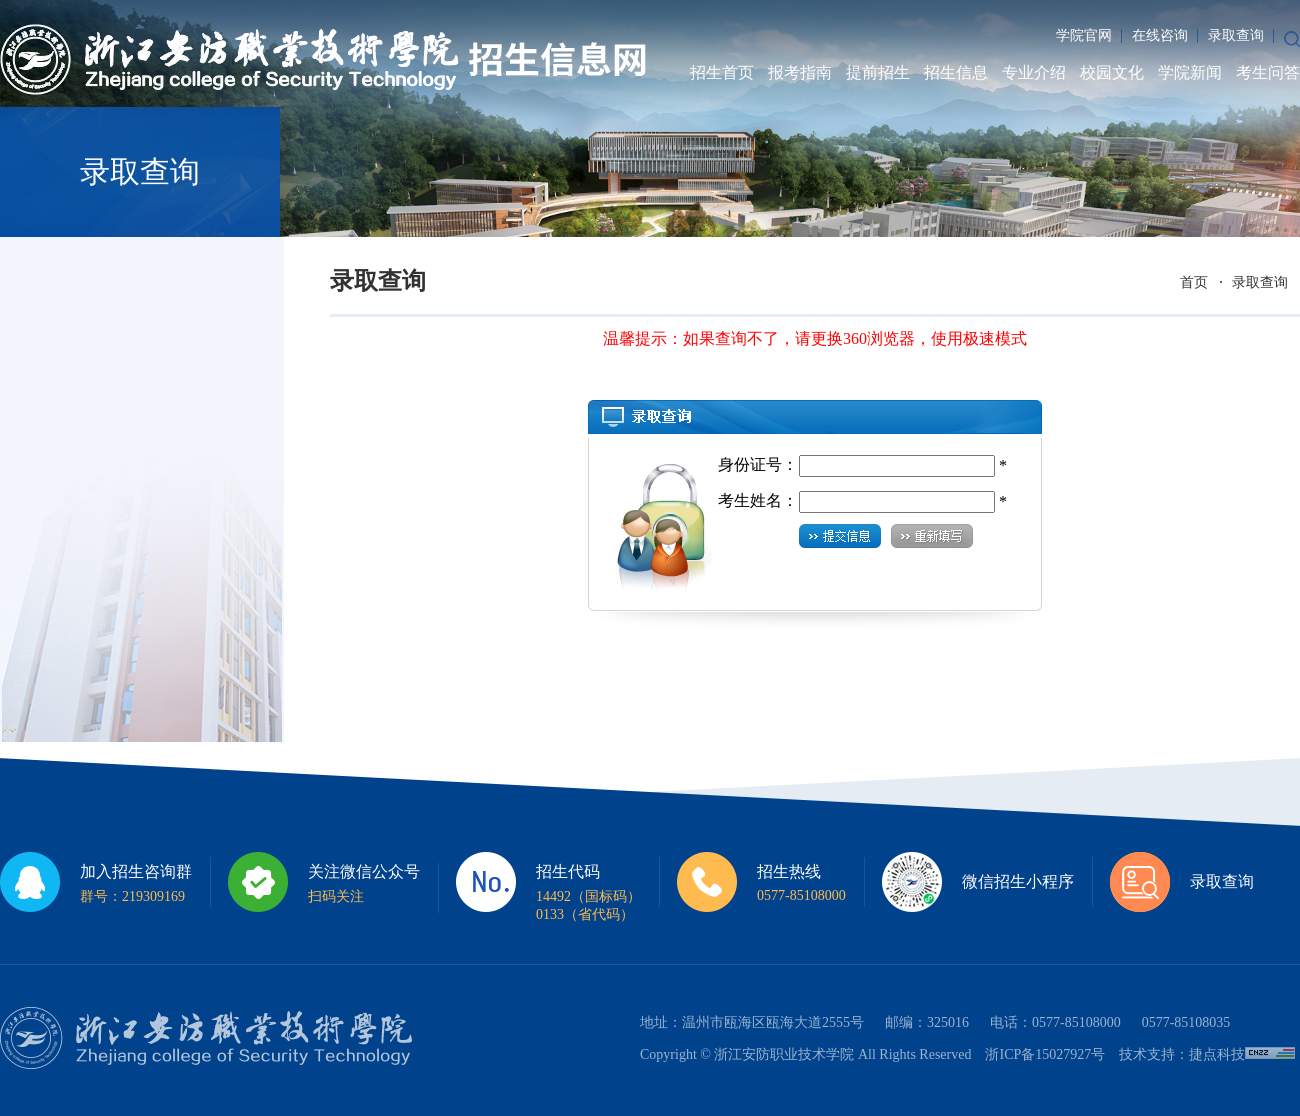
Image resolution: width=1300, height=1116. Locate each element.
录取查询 (1236, 35)
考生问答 (1268, 72)
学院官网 (1084, 35)
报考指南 (800, 72)
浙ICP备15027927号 (1045, 1054)
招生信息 (956, 72)
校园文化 (1112, 72)
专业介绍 (1034, 72)
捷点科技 (1217, 1054)
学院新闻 (1190, 72)
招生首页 (722, 72)
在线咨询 (1160, 35)
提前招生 (878, 72)
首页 (1194, 282)
